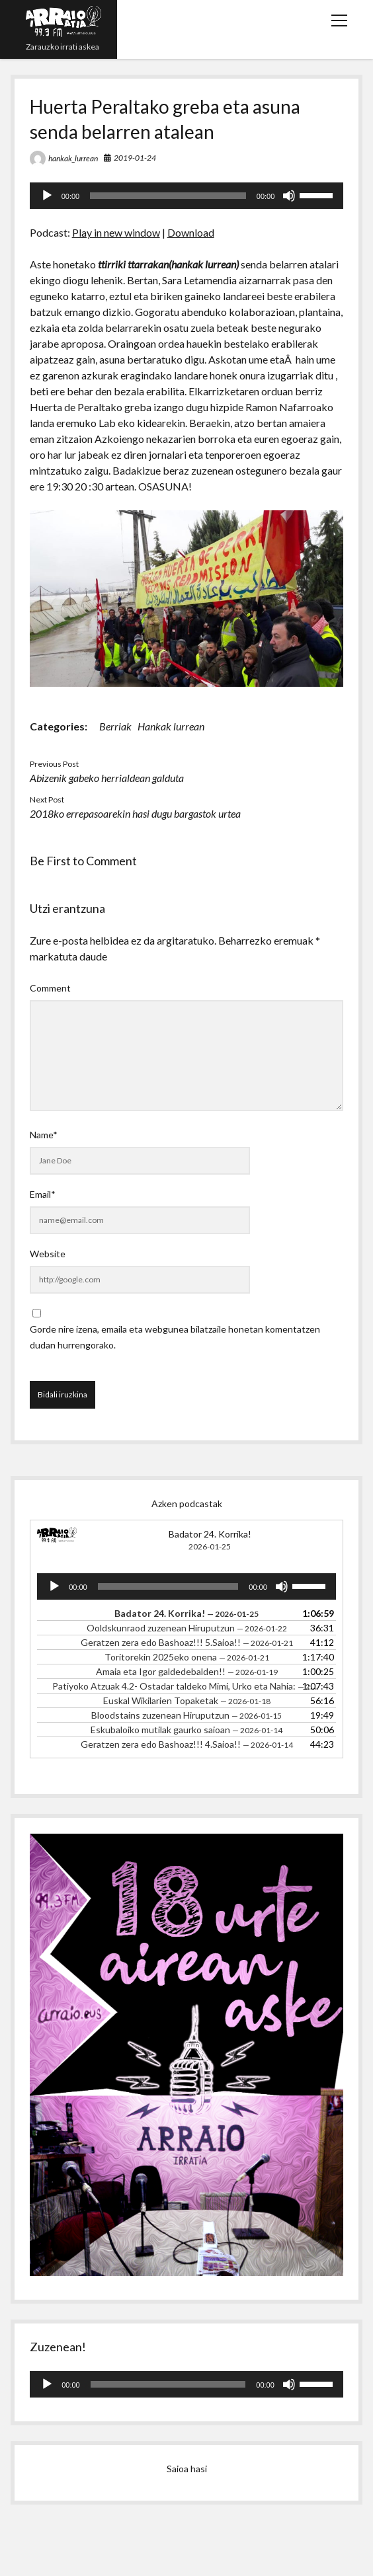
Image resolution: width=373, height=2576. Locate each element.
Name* (44, 1134)
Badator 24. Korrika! (210, 1534)
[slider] (168, 195)
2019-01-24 (135, 158)
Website (47, 1253)
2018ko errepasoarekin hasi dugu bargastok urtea (135, 813)
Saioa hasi (187, 2468)
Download (190, 232)
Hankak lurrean (171, 726)
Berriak (115, 726)
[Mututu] (289, 195)
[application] (187, 195)
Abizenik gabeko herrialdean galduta (107, 777)
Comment (50, 988)
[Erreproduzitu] (47, 195)
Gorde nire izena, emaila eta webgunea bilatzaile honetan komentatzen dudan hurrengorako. (175, 1336)
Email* (43, 1194)
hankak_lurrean (73, 158)
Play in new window (116, 232)
